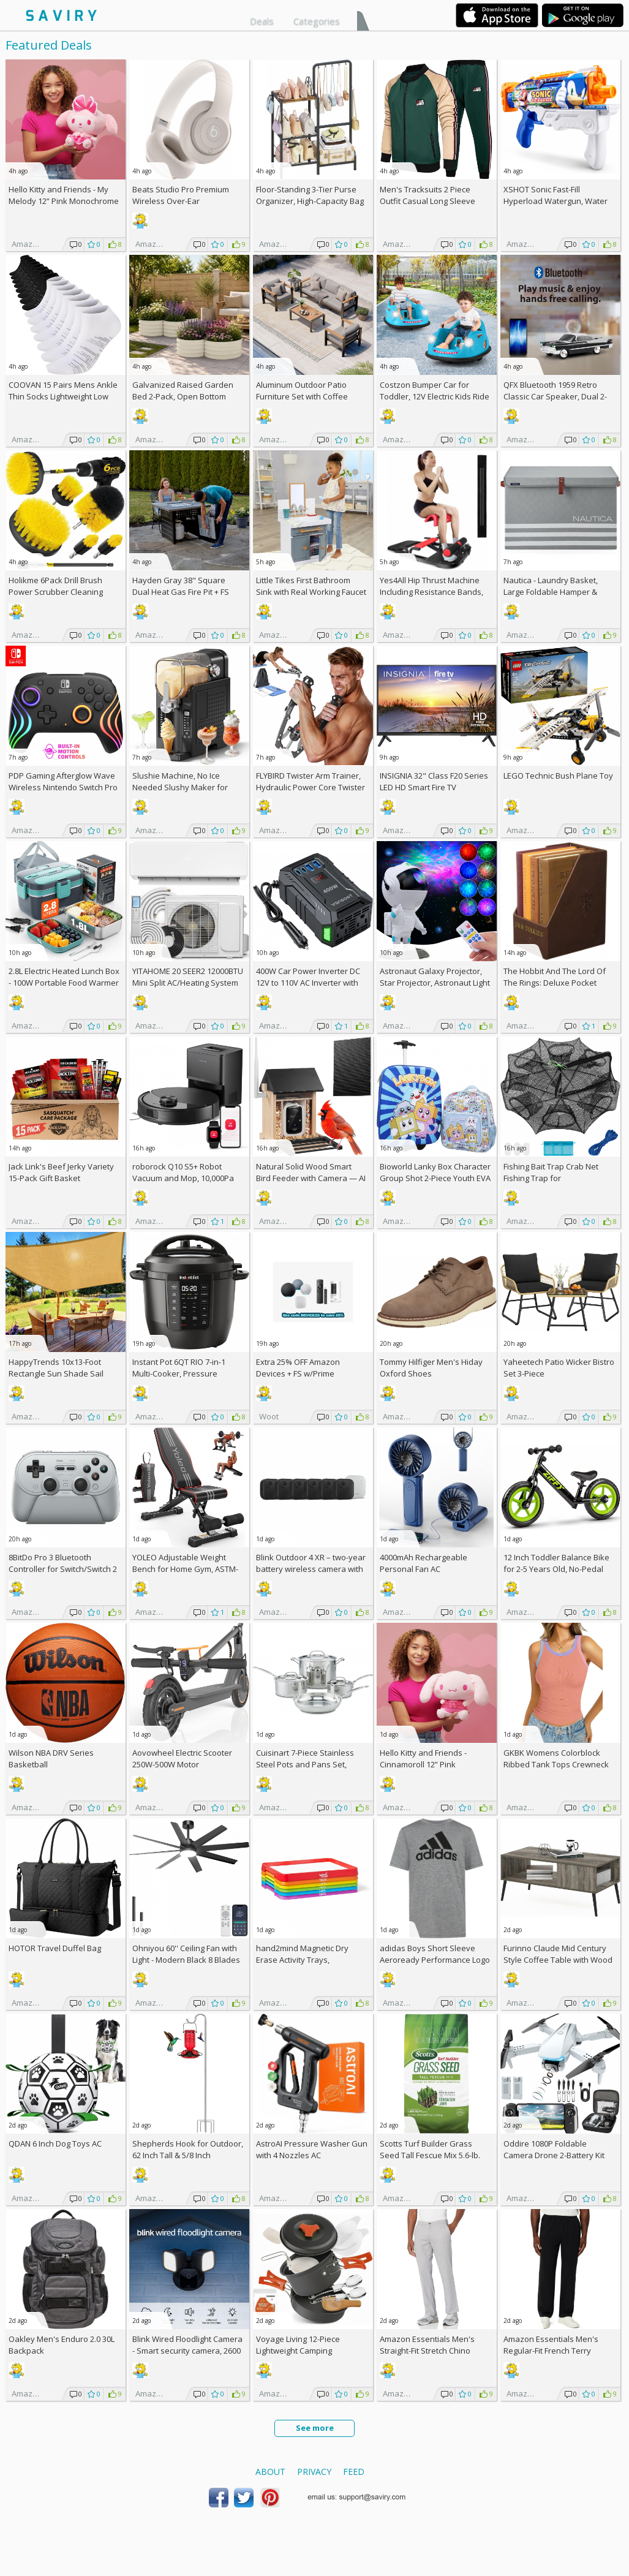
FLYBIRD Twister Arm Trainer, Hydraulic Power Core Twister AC (310, 787)
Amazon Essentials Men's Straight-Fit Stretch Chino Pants (427, 2350)
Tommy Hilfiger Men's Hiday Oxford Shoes (431, 1367)
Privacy (314, 2471)
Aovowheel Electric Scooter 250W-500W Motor (182, 1758)
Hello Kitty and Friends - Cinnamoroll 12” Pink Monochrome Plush (423, 1764)
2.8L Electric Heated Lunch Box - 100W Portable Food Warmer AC (64, 982)
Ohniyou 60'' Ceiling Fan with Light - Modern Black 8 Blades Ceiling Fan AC (186, 1960)
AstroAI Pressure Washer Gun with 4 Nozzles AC (311, 2149)
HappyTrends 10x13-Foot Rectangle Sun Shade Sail (56, 1367)
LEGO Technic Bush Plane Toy (558, 775)
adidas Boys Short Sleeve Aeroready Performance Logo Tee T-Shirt (435, 1960)
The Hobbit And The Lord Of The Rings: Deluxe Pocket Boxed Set (554, 982)
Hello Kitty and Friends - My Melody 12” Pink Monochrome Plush (64, 201)
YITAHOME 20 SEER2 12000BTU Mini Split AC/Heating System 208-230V (187, 982)
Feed (353, 2471)
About (270, 2471)
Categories (316, 21)
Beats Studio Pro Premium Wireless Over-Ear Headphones (180, 201)
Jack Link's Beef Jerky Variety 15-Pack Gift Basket (61, 1172)
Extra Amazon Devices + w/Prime (298, 1367)
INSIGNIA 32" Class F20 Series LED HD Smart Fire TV (434, 781)
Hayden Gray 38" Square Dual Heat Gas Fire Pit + (180, 586)
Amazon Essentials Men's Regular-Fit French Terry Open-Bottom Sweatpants (551, 2350)
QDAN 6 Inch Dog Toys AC (55, 2143)
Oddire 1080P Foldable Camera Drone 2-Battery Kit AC (554, 2155)
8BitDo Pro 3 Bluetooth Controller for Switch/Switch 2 (63, 1563)
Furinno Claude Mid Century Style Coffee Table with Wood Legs (557, 1960)
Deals (262, 21)
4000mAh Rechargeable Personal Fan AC (423, 1563)
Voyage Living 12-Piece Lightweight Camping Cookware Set (298, 2350)
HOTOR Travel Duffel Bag (55, 1948)
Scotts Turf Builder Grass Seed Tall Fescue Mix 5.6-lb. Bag (430, 2155)
